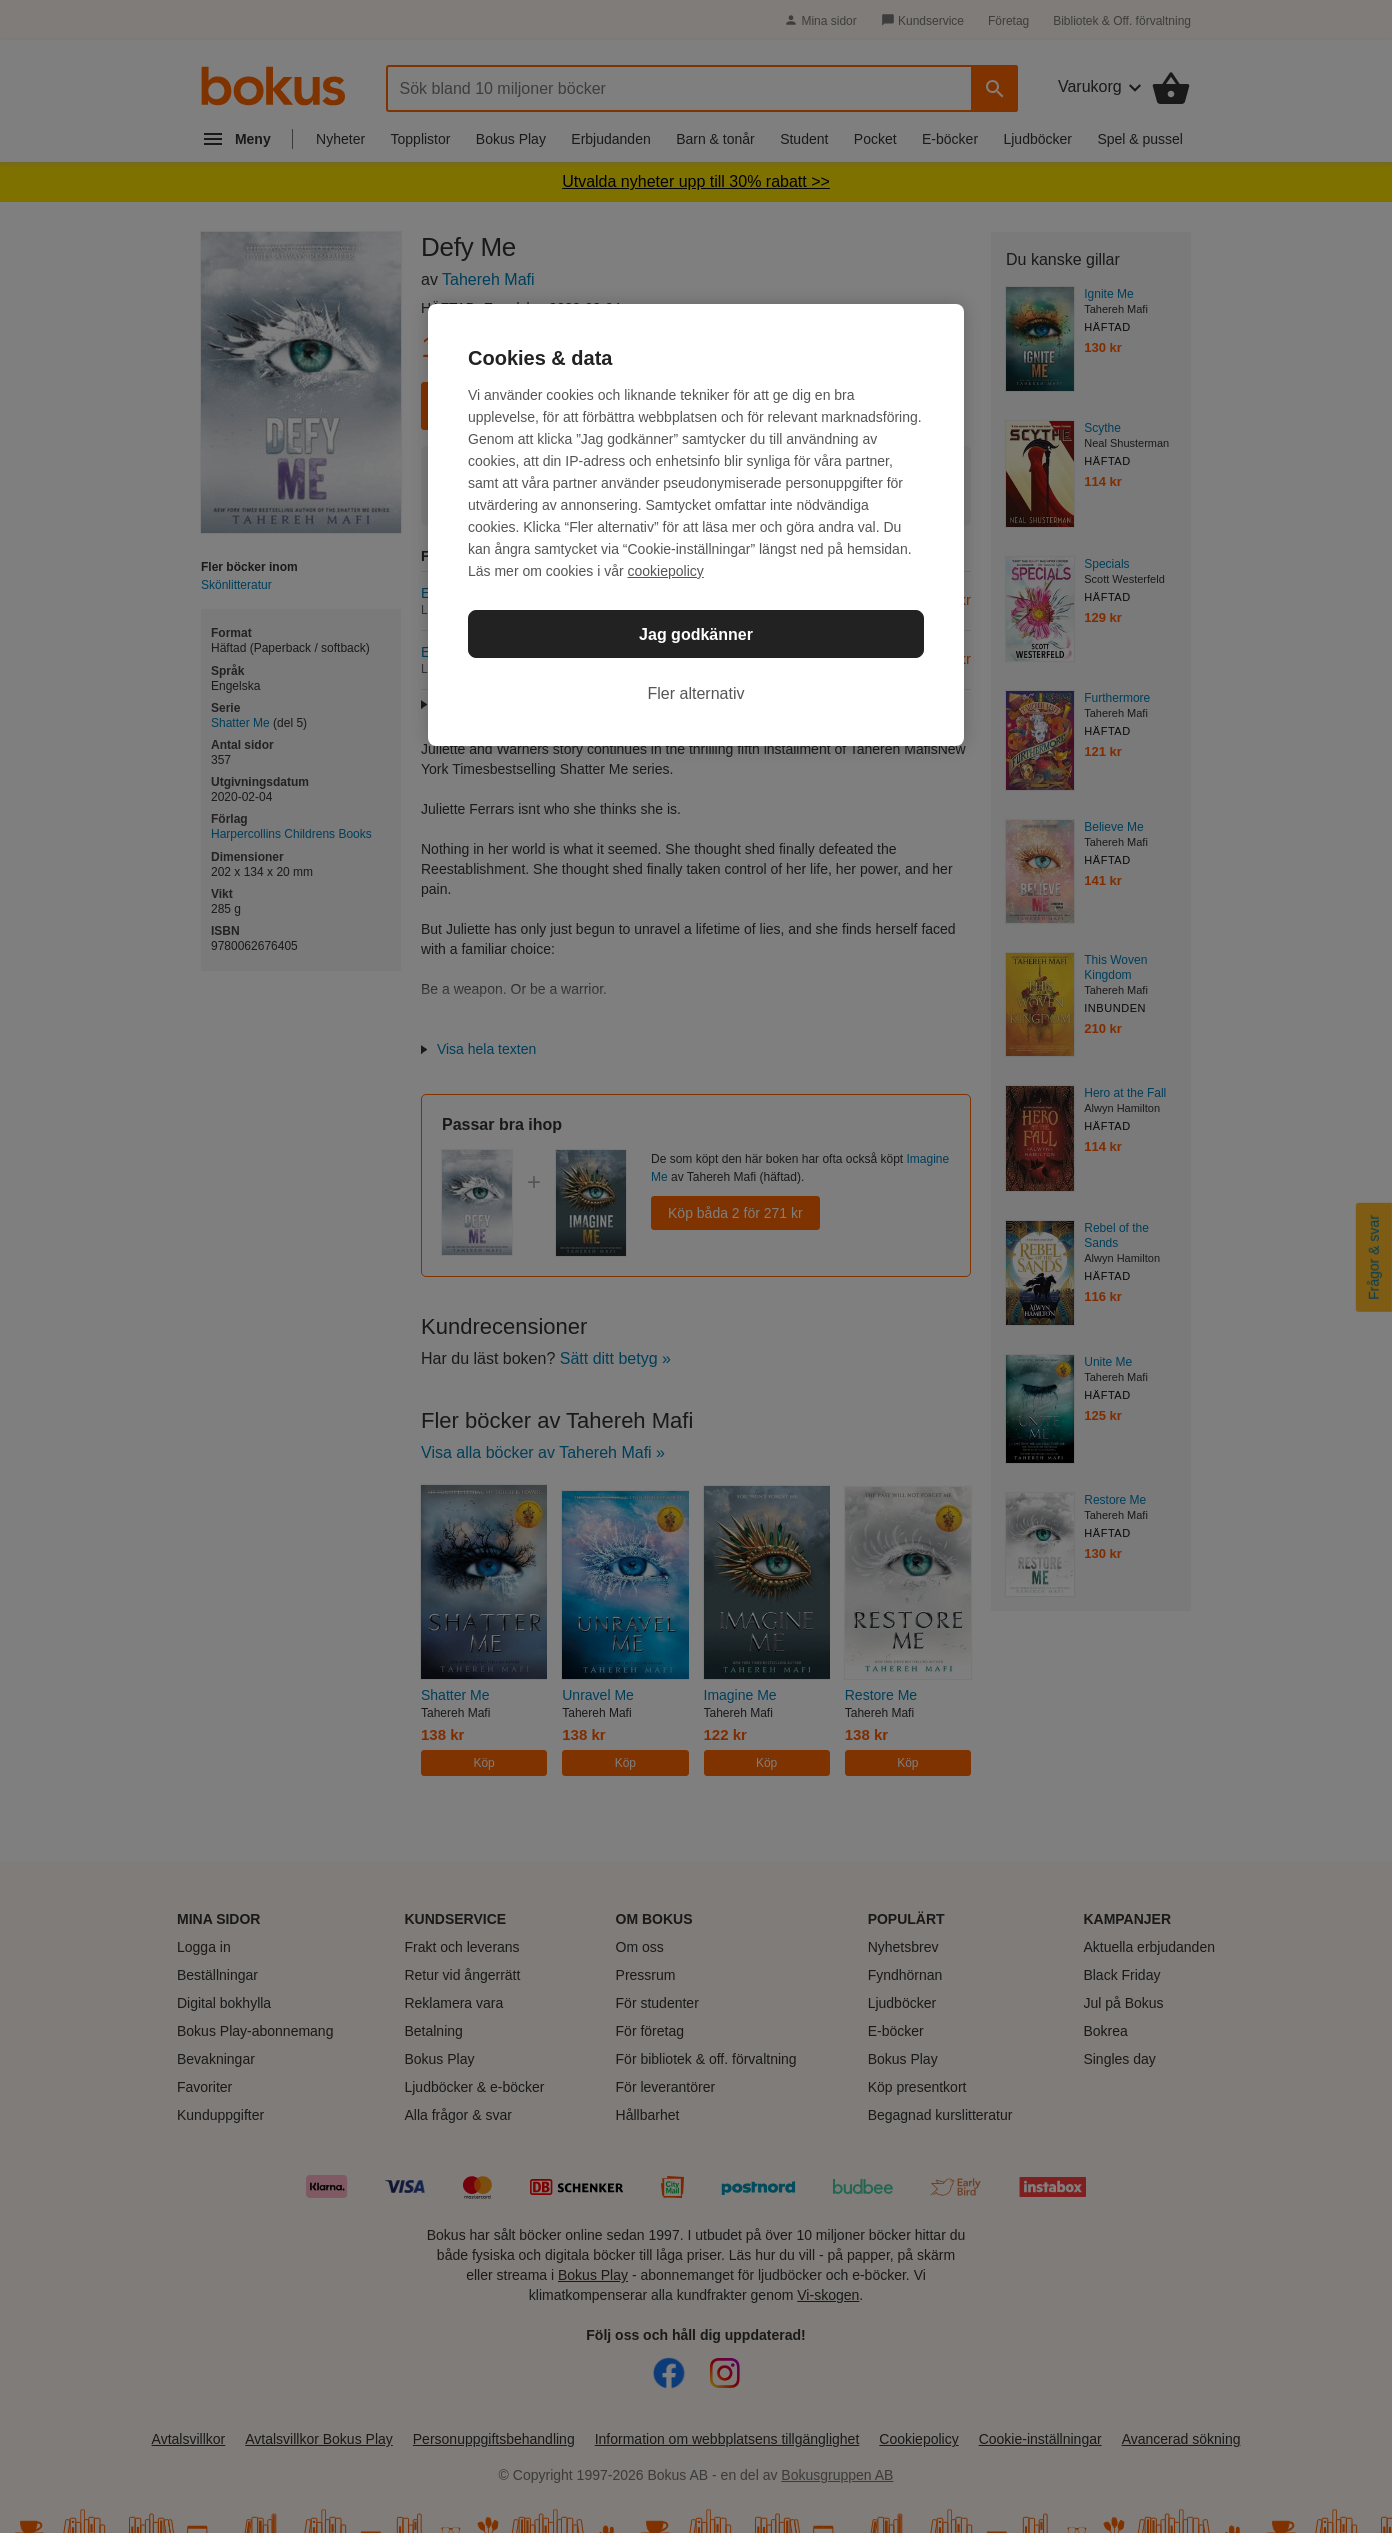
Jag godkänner (696, 634)
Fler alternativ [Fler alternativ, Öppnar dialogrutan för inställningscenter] (696, 693)
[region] (696, 525)
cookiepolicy (666, 571)
